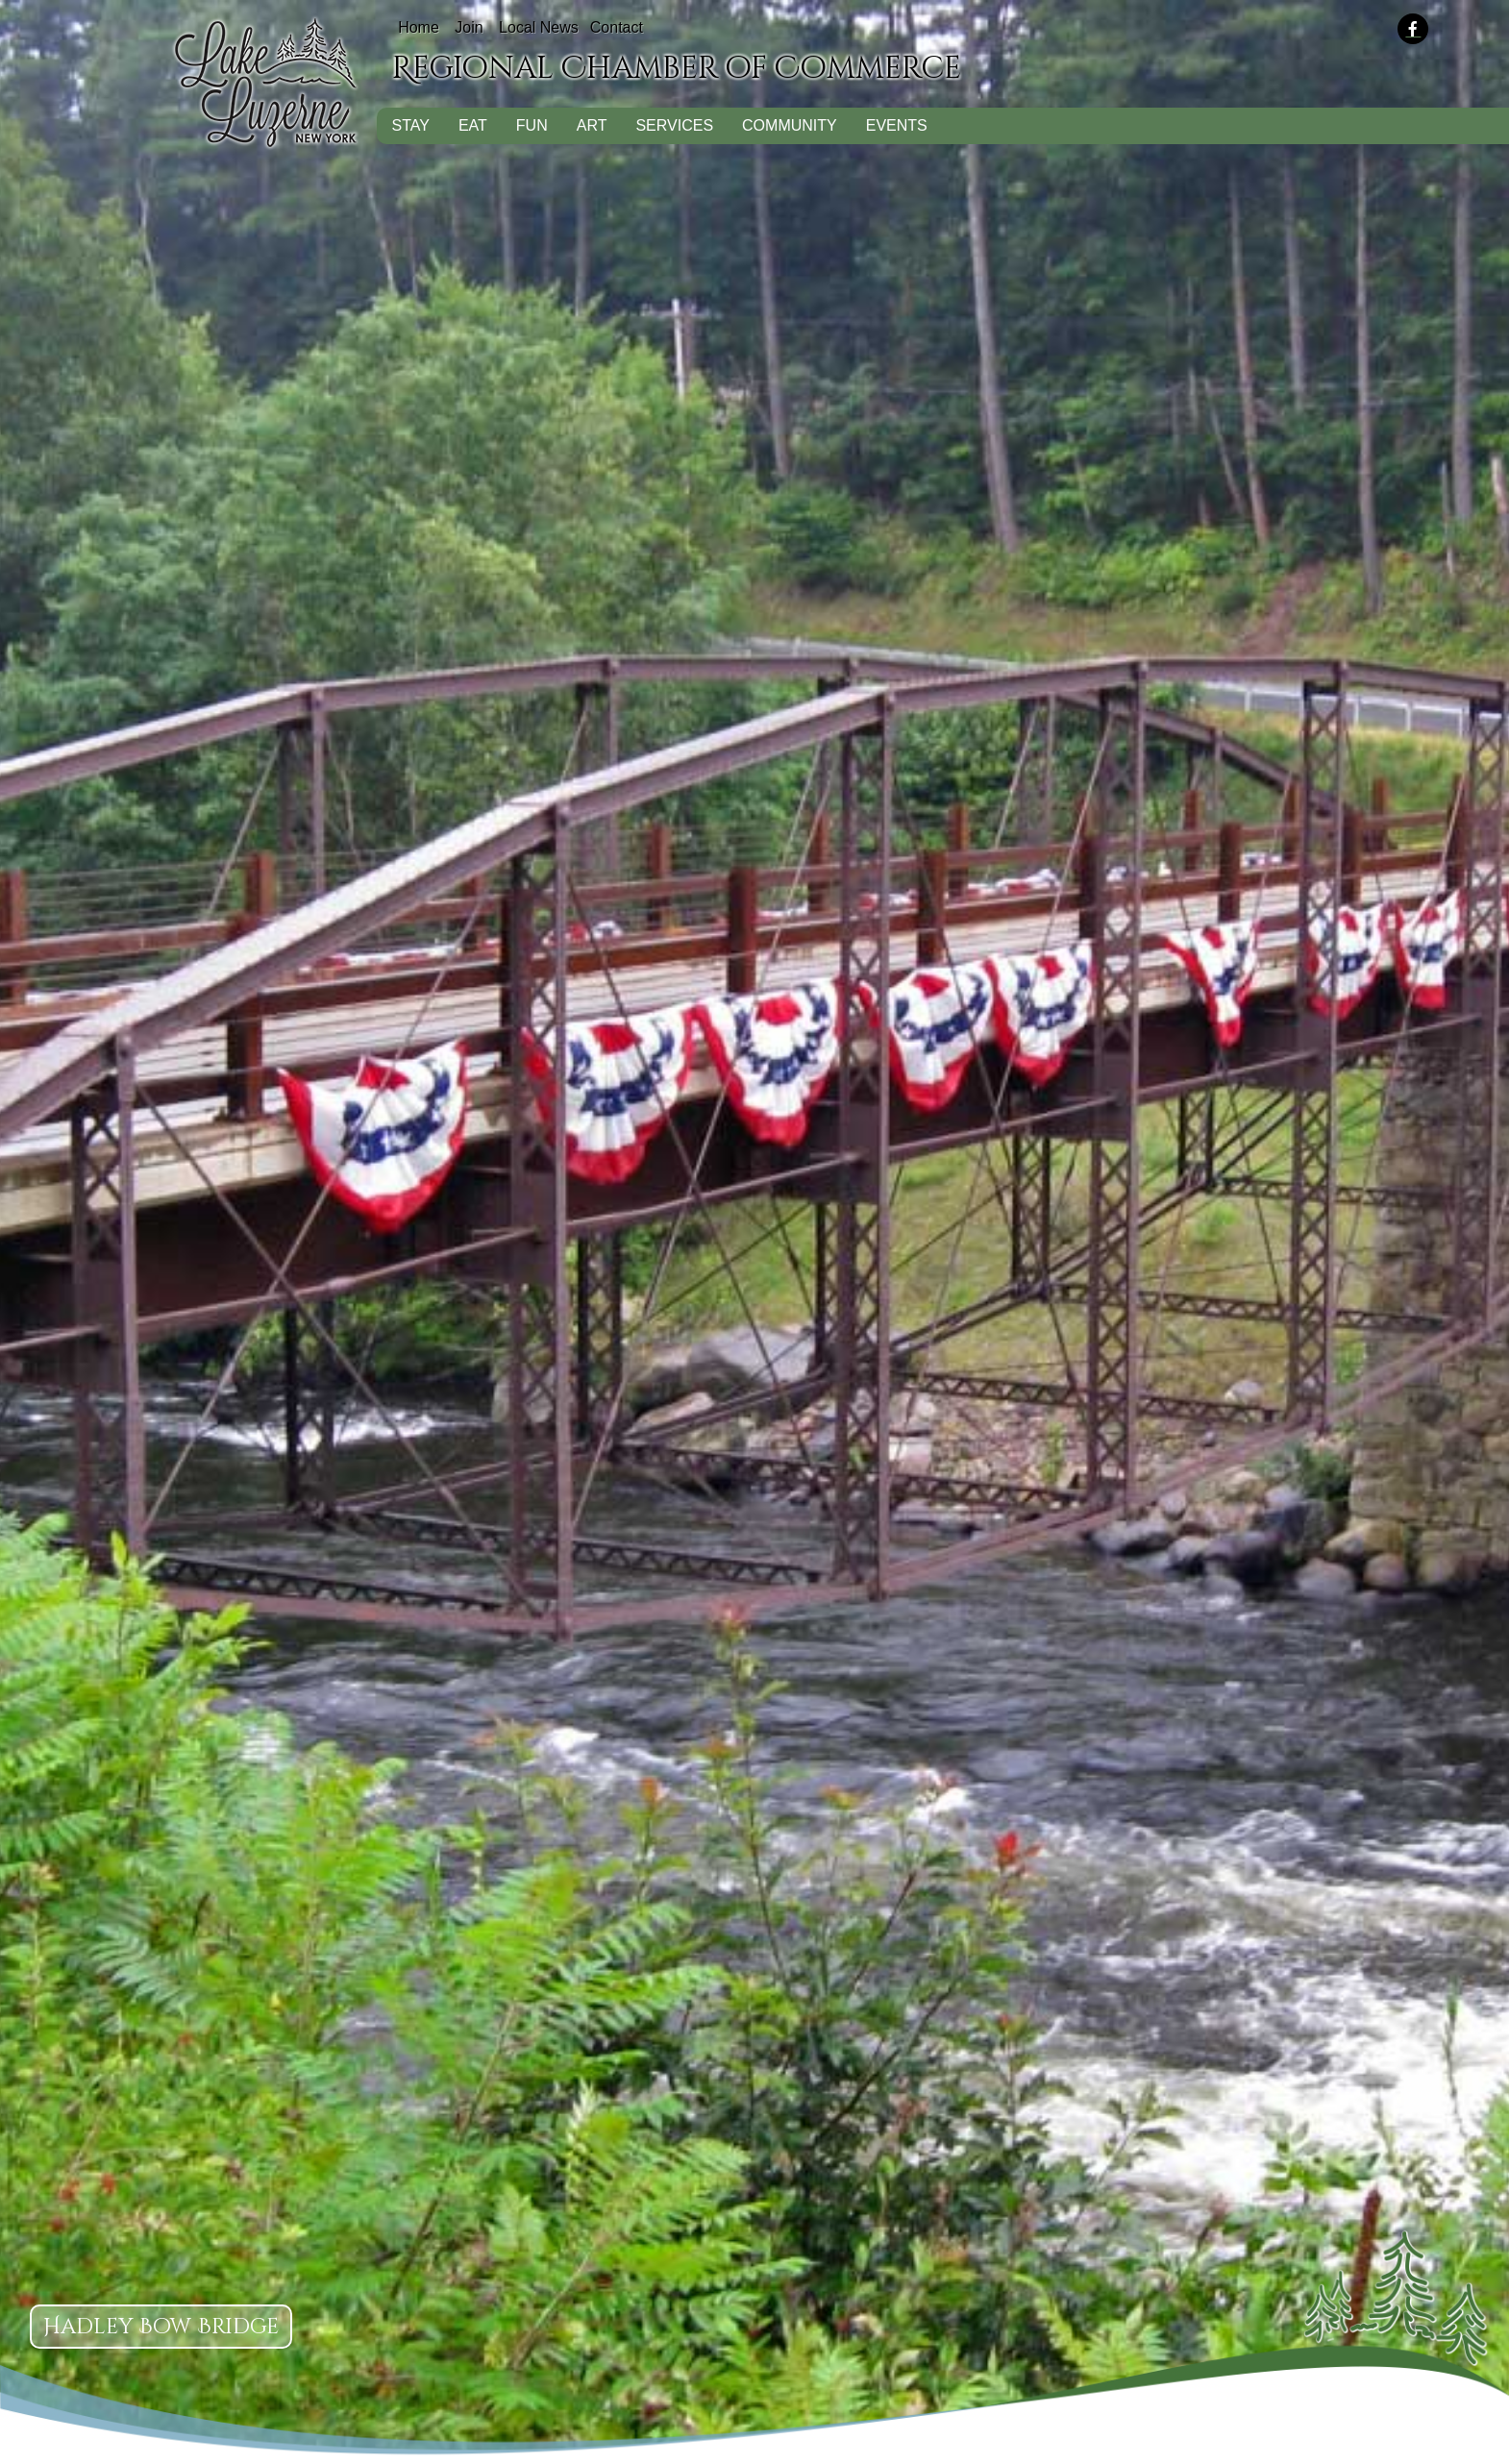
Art (592, 125)
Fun (532, 125)
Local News (539, 27)
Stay (410, 125)
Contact (616, 27)
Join (468, 27)
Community (789, 125)
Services (674, 125)
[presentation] (1423, 30)
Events (897, 125)
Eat (472, 125)
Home (418, 27)
